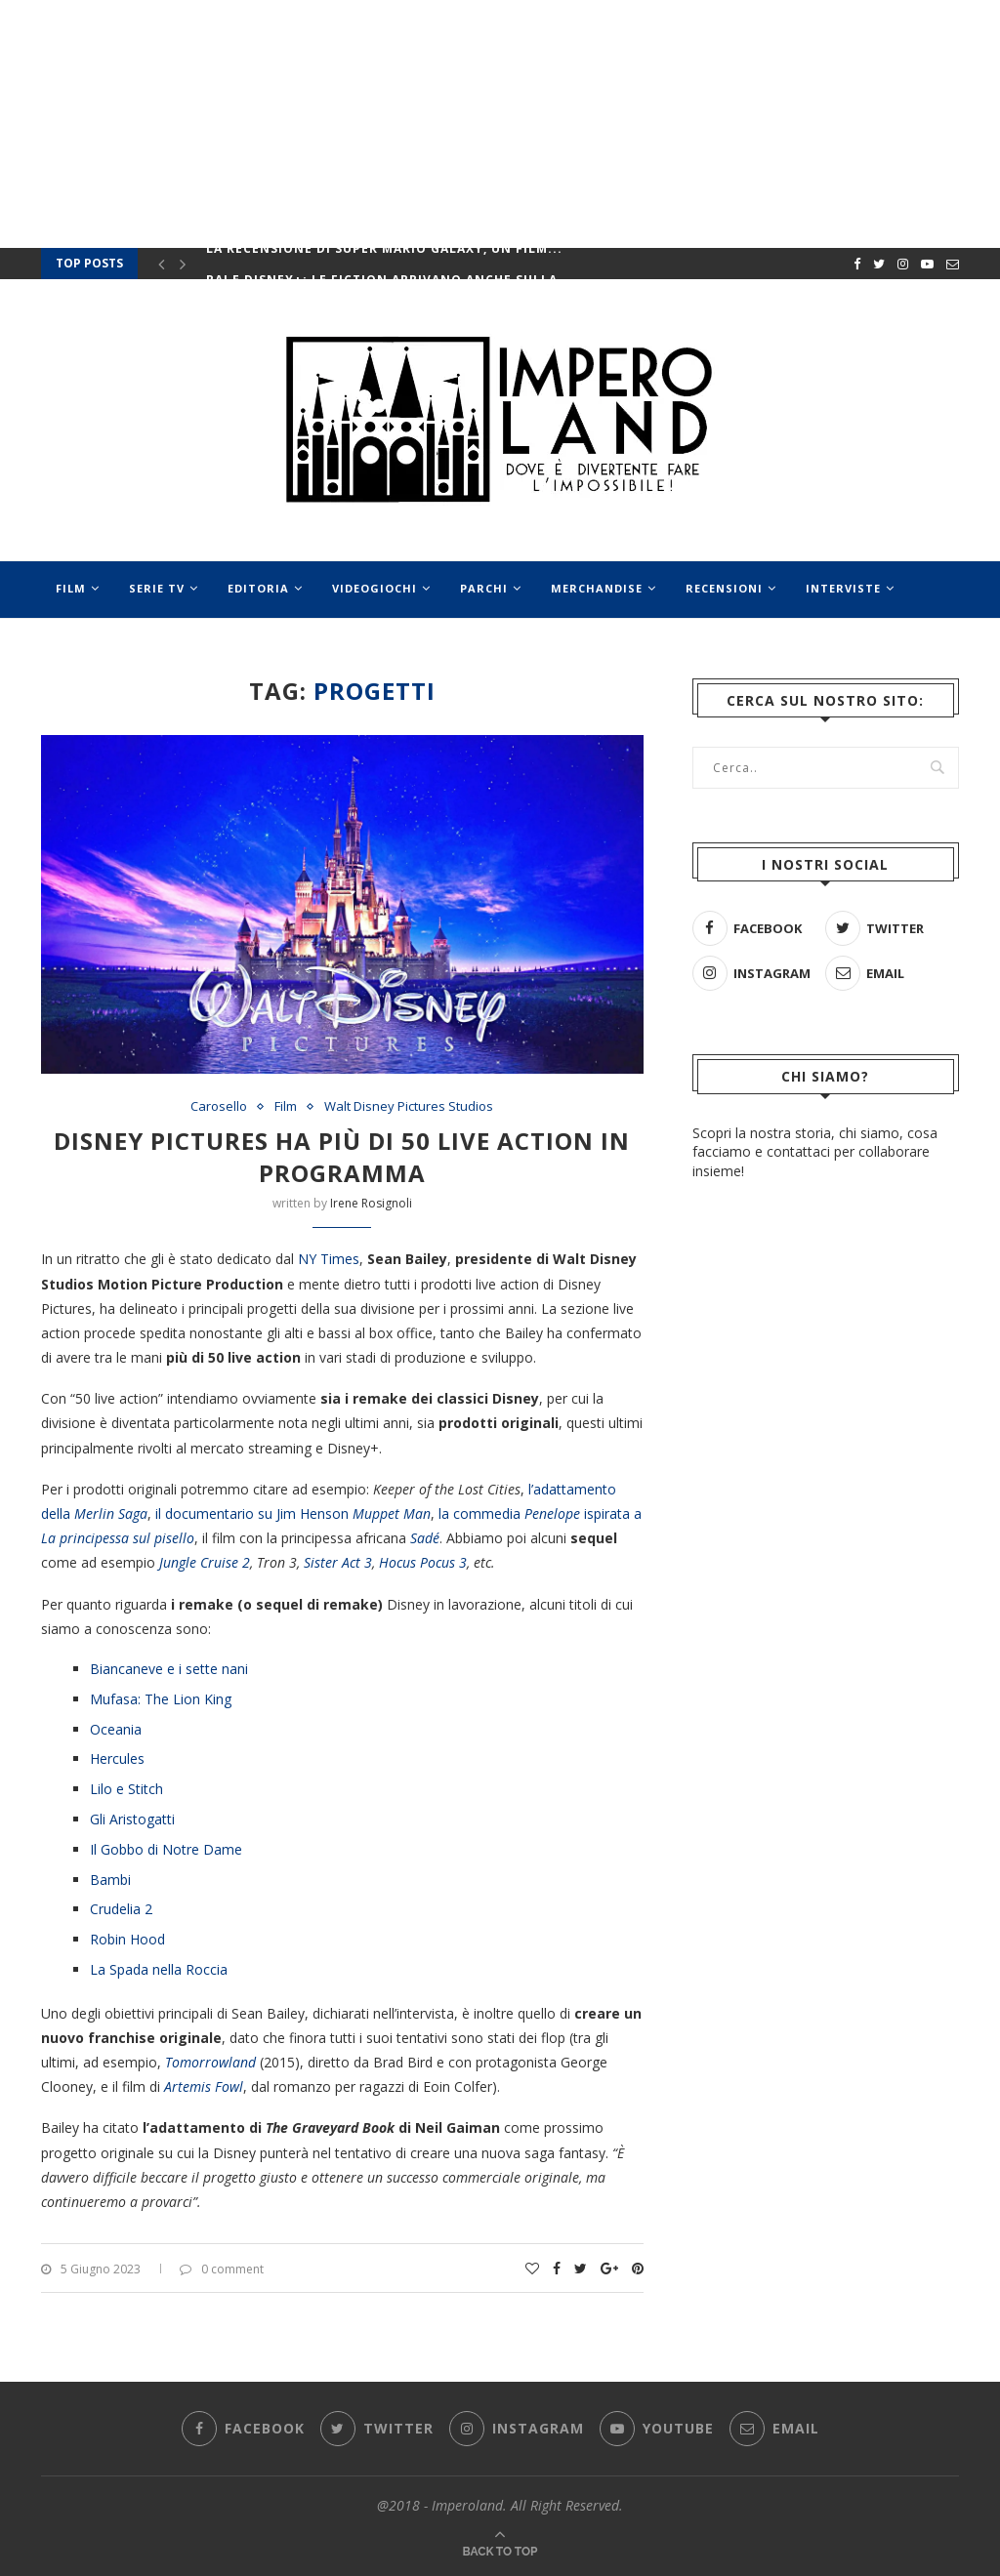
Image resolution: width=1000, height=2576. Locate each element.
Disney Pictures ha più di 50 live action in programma (342, 1156)
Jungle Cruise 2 (204, 1562)
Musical (172, 645)
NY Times (328, 1258)
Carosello (218, 1107)
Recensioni (724, 588)
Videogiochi (374, 588)
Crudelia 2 (121, 1909)
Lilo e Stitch (126, 1788)
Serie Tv (157, 588)
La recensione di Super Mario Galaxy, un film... (384, 259)
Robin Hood (127, 1939)
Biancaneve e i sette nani (169, 1668)
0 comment (222, 2269)
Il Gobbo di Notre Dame (166, 1849)
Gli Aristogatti (132, 1819)
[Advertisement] (825, 1670)
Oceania (116, 1729)
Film (71, 588)
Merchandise (597, 588)
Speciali (272, 645)
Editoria (258, 588)
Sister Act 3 (338, 1562)
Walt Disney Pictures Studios (408, 1107)
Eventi (78, 645)
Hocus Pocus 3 (423, 1562)
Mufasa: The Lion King (160, 1699)
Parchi (484, 588)
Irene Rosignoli (371, 1203)
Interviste (843, 588)
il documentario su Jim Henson (293, 1513)
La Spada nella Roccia (159, 1969)
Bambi (110, 1879)
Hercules (117, 1758)
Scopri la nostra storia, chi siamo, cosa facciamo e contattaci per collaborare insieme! (815, 1151)
